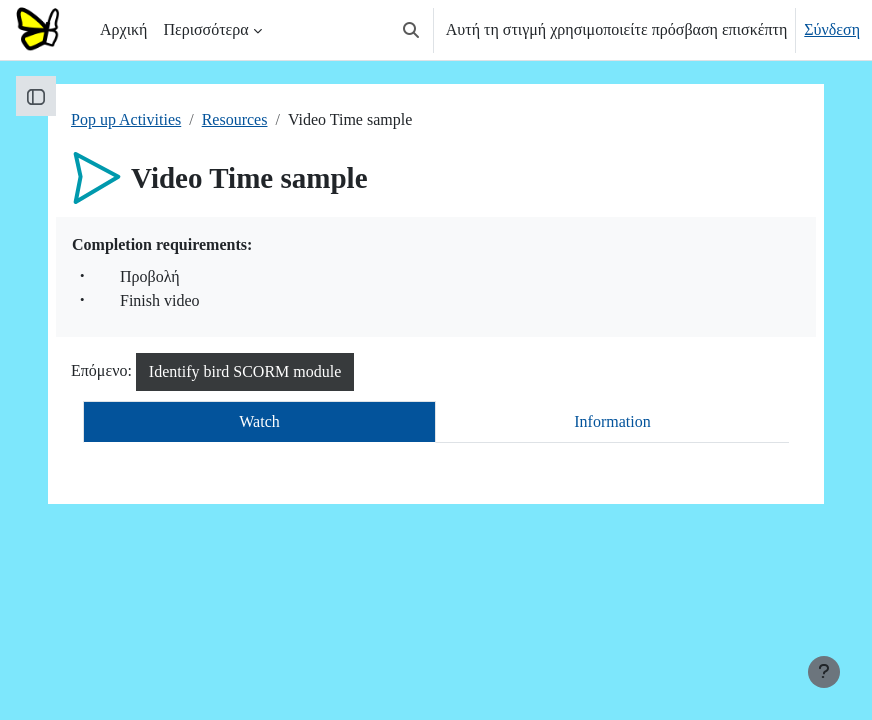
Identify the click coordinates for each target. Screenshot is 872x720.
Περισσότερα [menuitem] (205, 29)
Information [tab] (612, 421)
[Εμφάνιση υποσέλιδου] (824, 672)
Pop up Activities (126, 119)
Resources (235, 119)
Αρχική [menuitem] (123, 29)
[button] (411, 30)
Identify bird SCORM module (245, 371)
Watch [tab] (259, 421)
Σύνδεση (832, 29)
